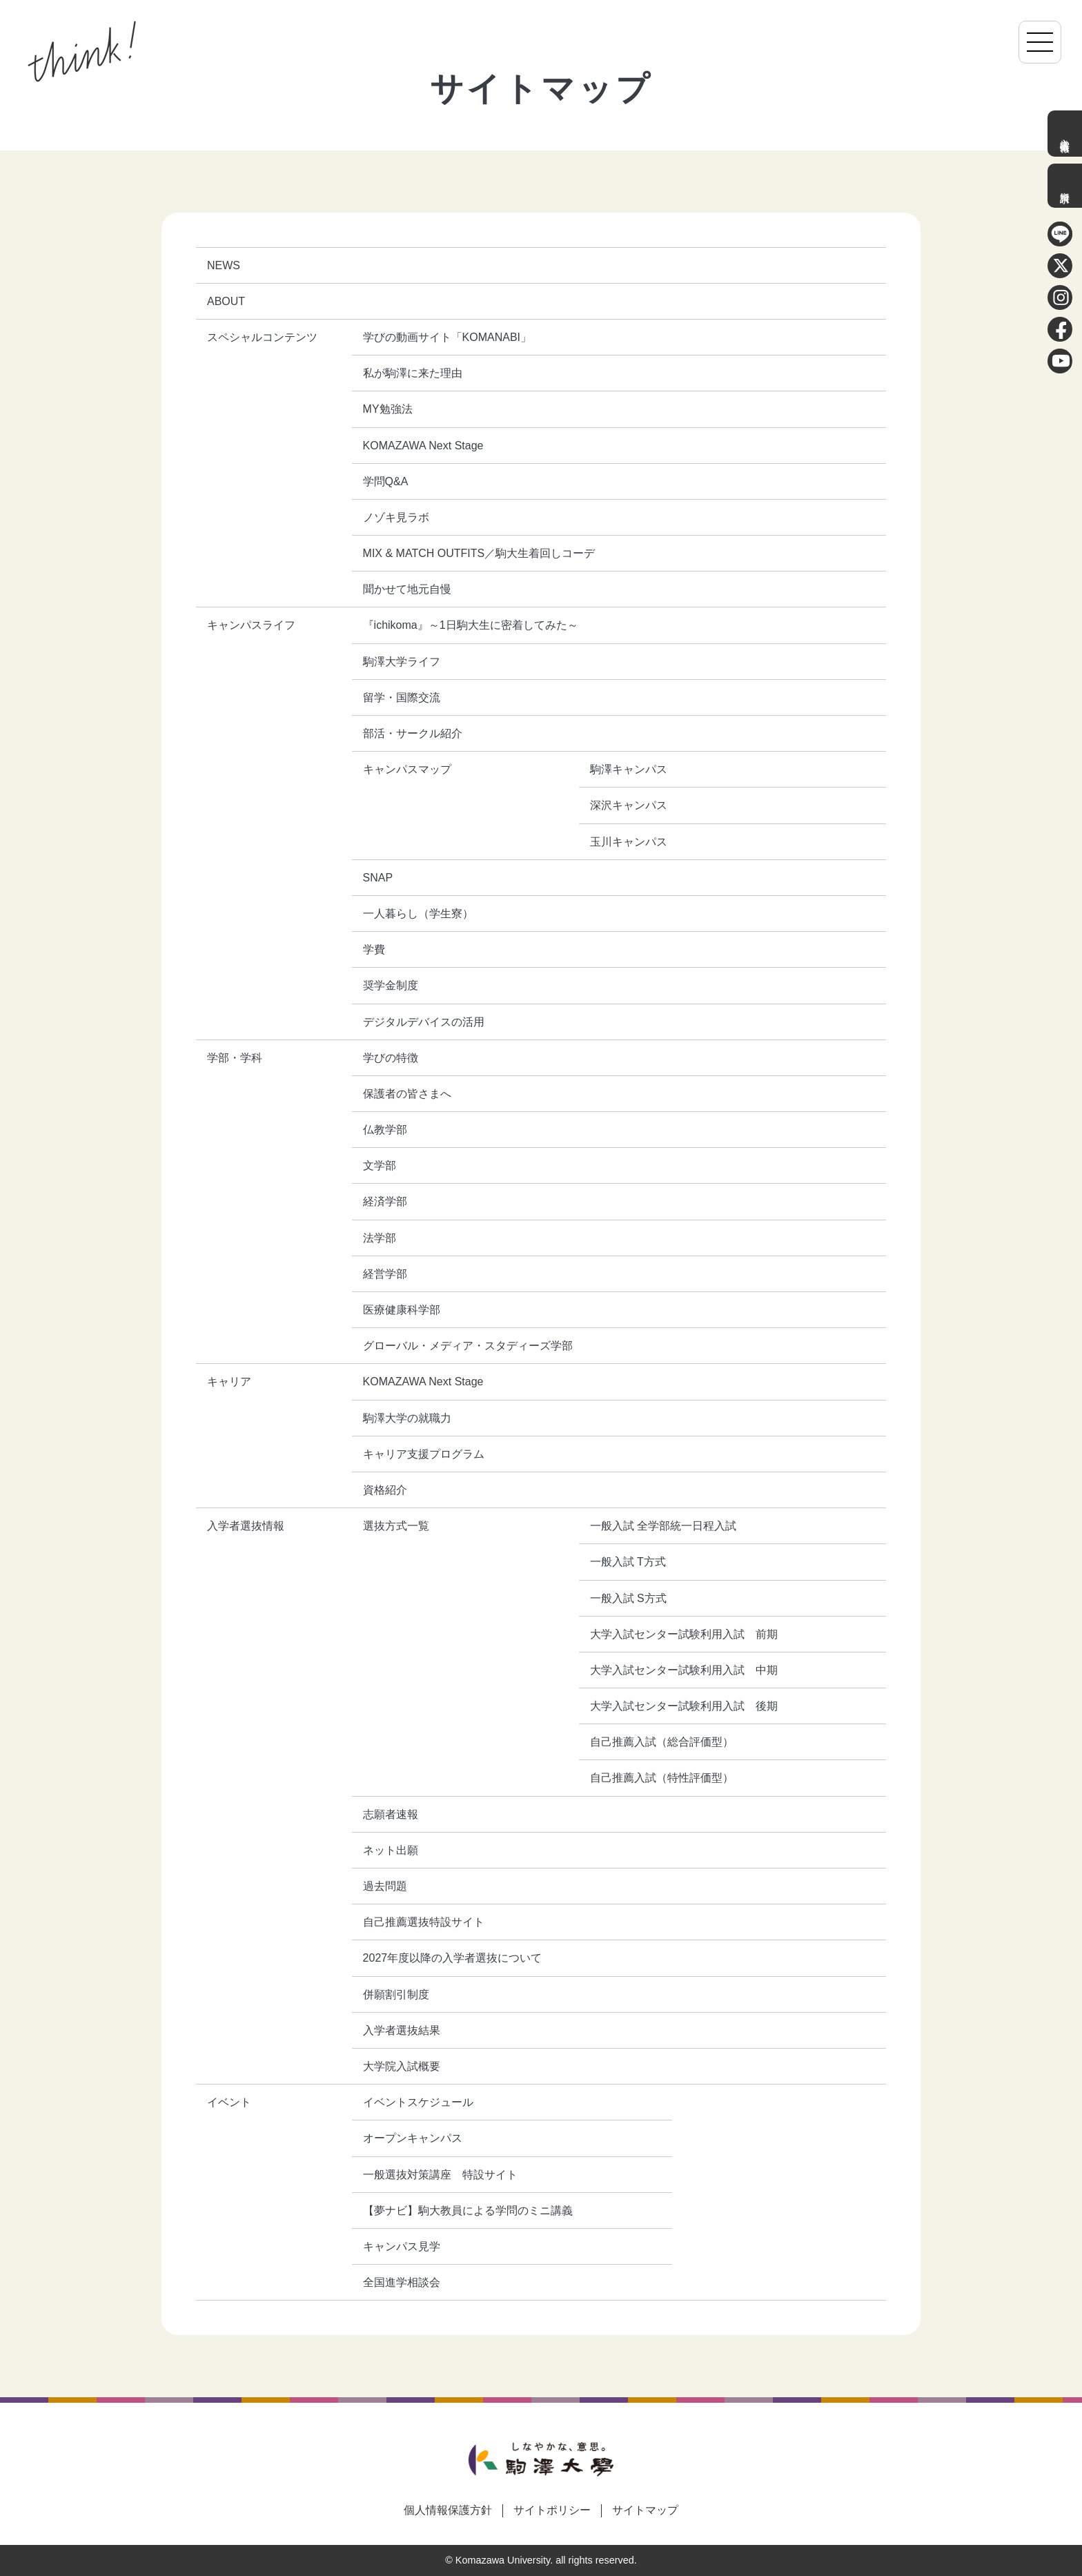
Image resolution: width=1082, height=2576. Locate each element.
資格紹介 (385, 1490)
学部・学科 (234, 1058)
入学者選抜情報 (1064, 133)
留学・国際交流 (401, 697)
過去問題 (385, 1886)
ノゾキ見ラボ (396, 517)
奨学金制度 (390, 985)
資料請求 (1064, 185)
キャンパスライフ (251, 625)
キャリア (229, 1381)
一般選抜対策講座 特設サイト (440, 2174)
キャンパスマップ (407, 769)
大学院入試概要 (401, 2066)
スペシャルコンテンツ (262, 337)
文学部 (379, 1165)
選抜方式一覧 (396, 1526)
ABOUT (226, 301)
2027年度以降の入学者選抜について (452, 1958)
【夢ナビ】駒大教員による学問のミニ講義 (468, 2210)
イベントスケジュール (418, 2102)
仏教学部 (385, 1129)
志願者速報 (390, 1814)
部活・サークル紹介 (412, 733)
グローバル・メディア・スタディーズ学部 (468, 1346)
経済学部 (385, 1201)
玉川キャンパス (628, 842)
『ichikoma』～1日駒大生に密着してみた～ (470, 625)
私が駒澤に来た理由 (412, 373)
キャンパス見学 (401, 2246)
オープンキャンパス (412, 2138)
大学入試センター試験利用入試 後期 (684, 1706)
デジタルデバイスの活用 (423, 1022)
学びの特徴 (390, 1058)
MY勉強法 (388, 409)
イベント (229, 2102)
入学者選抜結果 (401, 2030)
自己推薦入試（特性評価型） (662, 1778)
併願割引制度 (396, 1994)
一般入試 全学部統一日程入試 (663, 1526)
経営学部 (385, 1274)
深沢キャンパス (628, 805)
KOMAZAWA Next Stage (423, 445)
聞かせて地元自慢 (407, 589)
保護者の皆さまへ (407, 1094)
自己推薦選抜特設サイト (423, 1922)
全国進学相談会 (401, 2282)
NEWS (223, 265)
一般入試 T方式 (628, 1562)
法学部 (379, 1238)
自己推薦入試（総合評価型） (662, 1742)
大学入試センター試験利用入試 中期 (684, 1670)
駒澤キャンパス (628, 769)
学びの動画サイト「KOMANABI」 (447, 337)
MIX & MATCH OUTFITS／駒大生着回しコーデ (479, 553)
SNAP (378, 878)
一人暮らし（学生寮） (418, 913)
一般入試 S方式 (628, 1598)
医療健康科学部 (401, 1310)
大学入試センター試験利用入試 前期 (684, 1634)
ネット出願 (390, 1850)
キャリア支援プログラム (423, 1454)
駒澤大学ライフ (401, 661)
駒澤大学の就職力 (407, 1418)
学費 (374, 949)
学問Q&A (386, 481)
